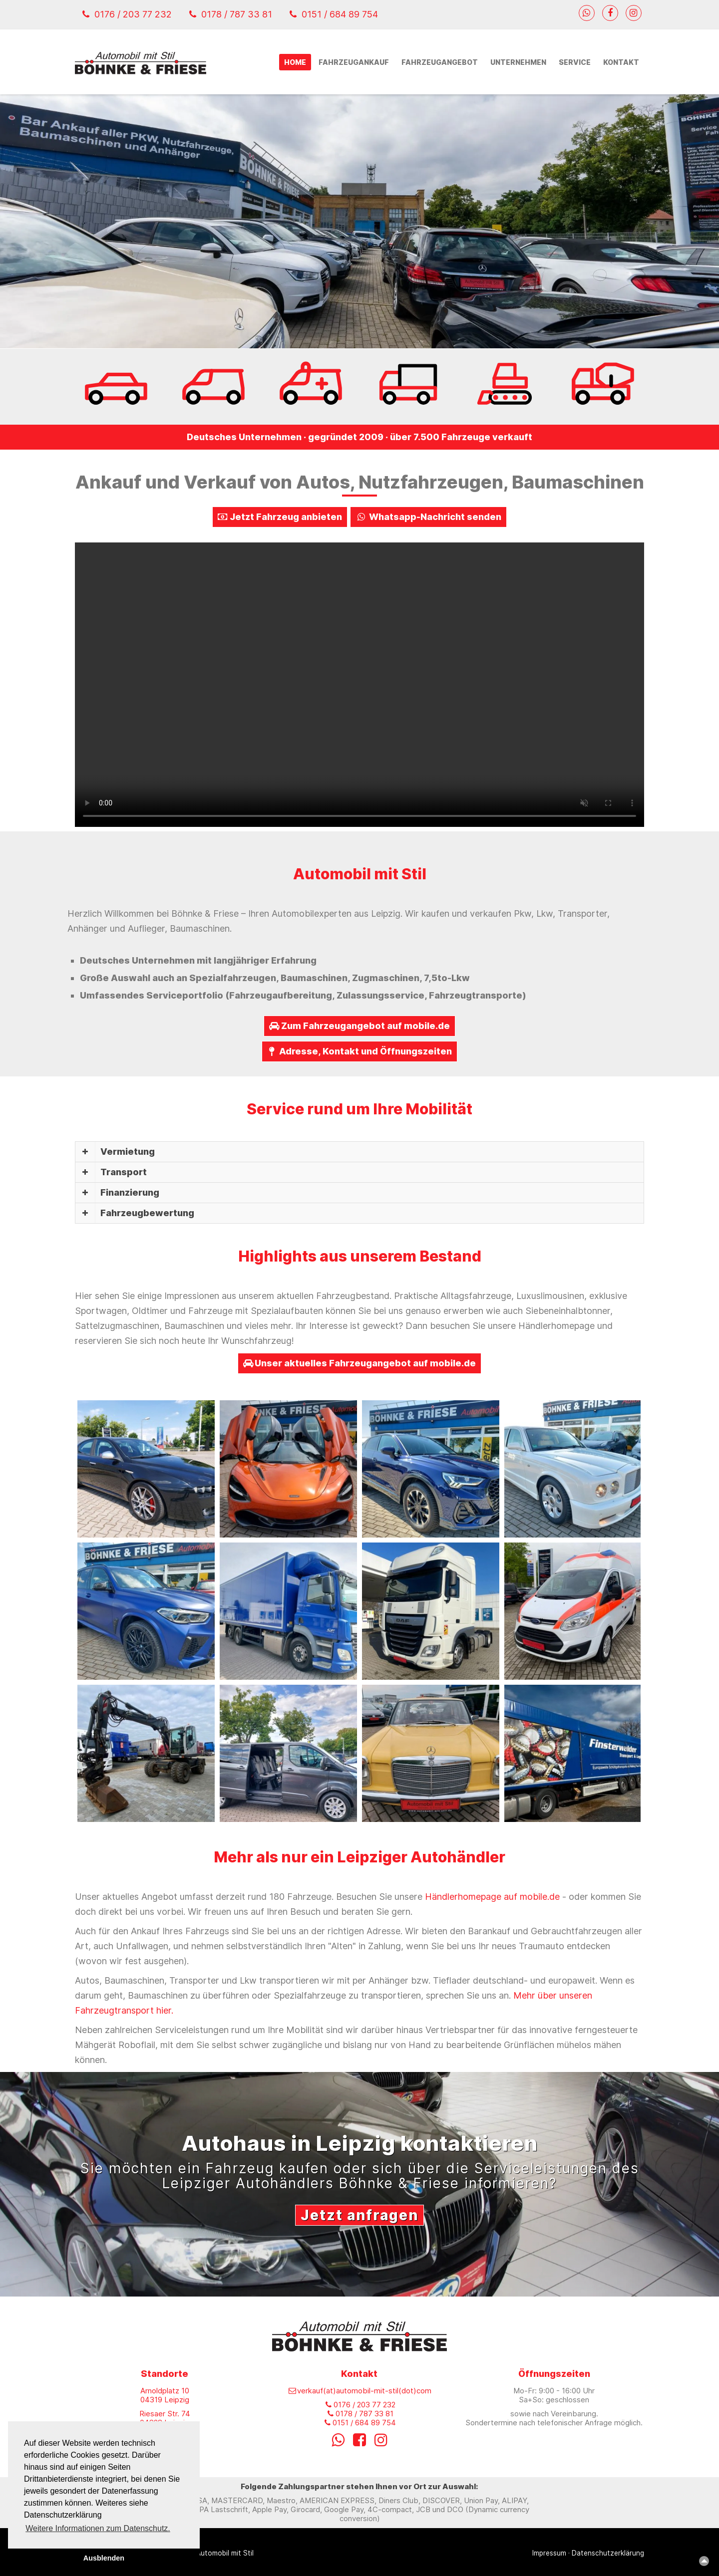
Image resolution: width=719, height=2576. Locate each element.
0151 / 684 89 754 (334, 14)
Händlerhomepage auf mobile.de (492, 1896)
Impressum (549, 2553)
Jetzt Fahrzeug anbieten (280, 517)
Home (295, 62)
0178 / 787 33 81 (230, 14)
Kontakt (621, 62)
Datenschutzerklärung (608, 2553)
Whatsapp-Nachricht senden (428, 517)
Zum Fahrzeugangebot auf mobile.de (359, 1026)
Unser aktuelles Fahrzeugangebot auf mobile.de (359, 1363)
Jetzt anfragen (359, 2215)
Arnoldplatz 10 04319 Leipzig (164, 2395)
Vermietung (127, 1151)
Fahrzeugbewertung (147, 1213)
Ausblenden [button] (103, 2558)
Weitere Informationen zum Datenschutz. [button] (97, 2528)
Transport (123, 1172)
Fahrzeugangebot (439, 62)
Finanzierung (129, 1192)
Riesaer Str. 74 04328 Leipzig (164, 2418)
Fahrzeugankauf (354, 62)
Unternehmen (518, 62)
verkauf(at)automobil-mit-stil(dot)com (359, 2390)
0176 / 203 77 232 (127, 14)
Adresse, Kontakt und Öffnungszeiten (359, 1051)
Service (575, 62)
